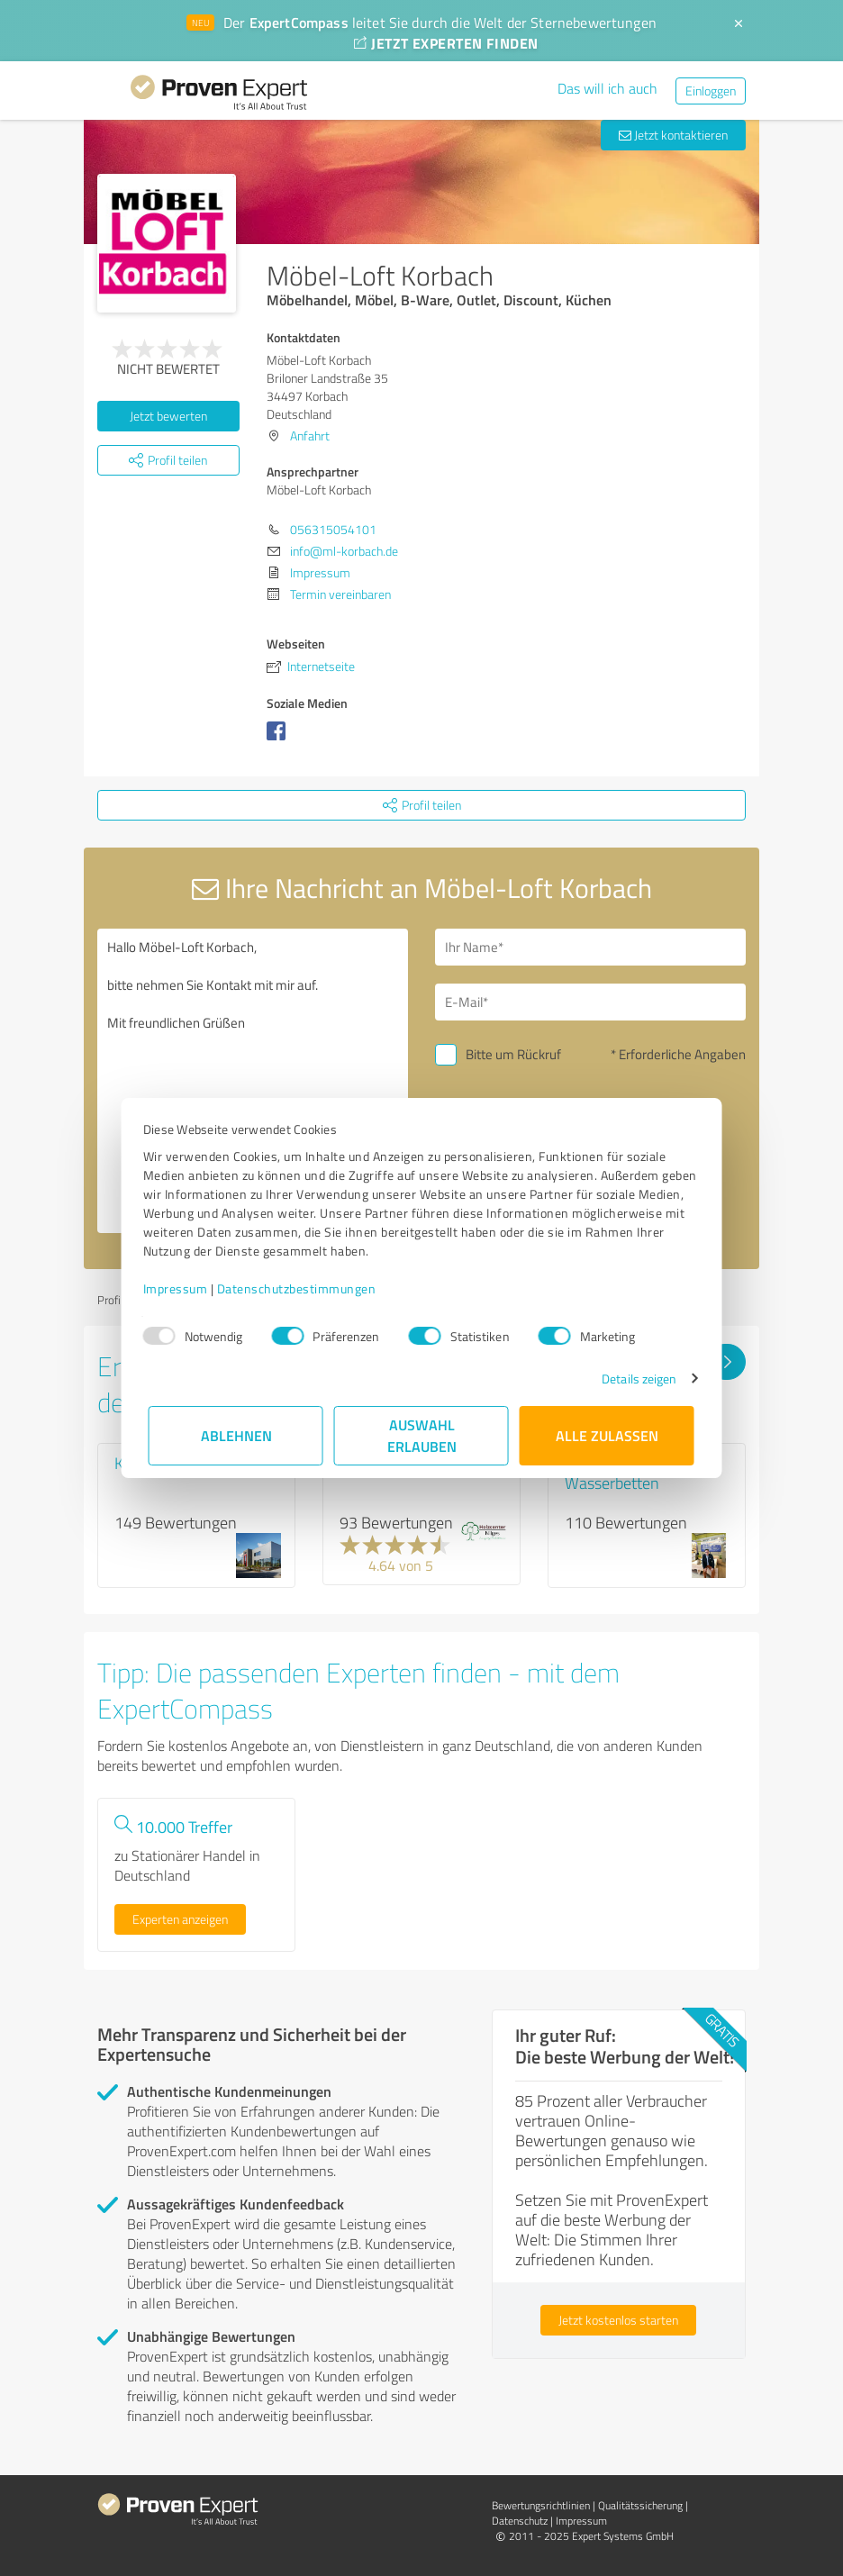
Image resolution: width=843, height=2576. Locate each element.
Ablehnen (236, 1435)
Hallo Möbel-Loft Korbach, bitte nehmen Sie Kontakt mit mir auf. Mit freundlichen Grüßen (252, 1081)
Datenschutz (520, 2520)
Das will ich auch (607, 88)
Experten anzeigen (180, 1918)
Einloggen (710, 90)
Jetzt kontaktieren (673, 134)
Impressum (181, 1288)
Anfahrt (310, 435)
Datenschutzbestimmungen (302, 1288)
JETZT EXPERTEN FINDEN (446, 42)
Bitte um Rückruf (513, 1054)
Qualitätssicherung (640, 2505)
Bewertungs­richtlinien (541, 2505)
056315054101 (333, 529)
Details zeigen (633, 1378)
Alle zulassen (607, 1435)
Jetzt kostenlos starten (618, 2319)
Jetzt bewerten (168, 415)
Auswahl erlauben (422, 1435)
